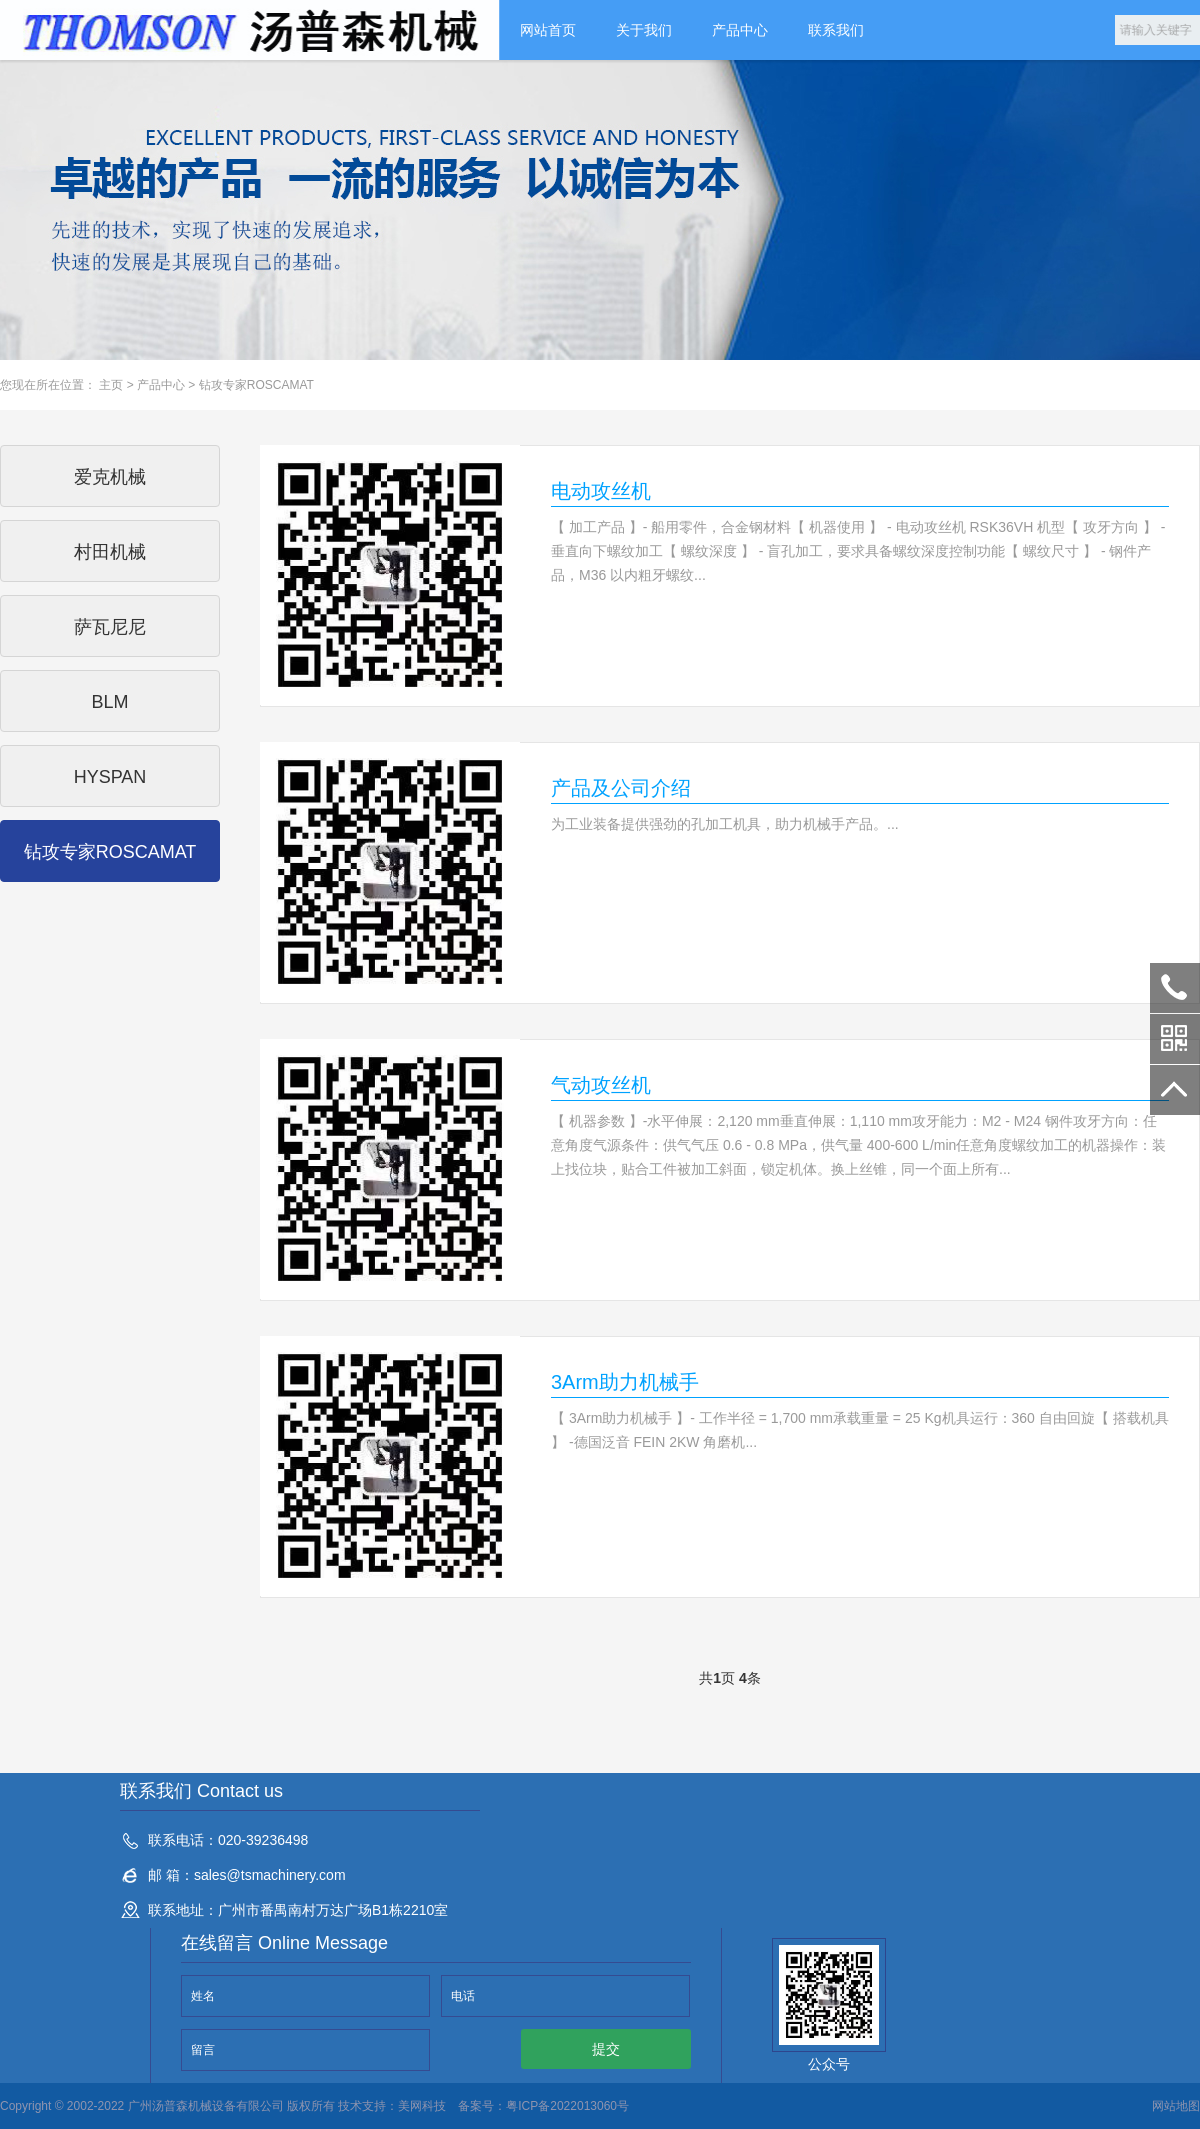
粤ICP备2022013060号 (567, 2106)
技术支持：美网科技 (390, 2106)
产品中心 (740, 30)
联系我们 (836, 30)
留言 (203, 2050)
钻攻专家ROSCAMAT (256, 385)
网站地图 (1176, 2106)
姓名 (203, 1996)
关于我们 (644, 30)
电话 (463, 1996)
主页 (111, 385)
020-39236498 (1175, 988)
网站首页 (548, 30)
